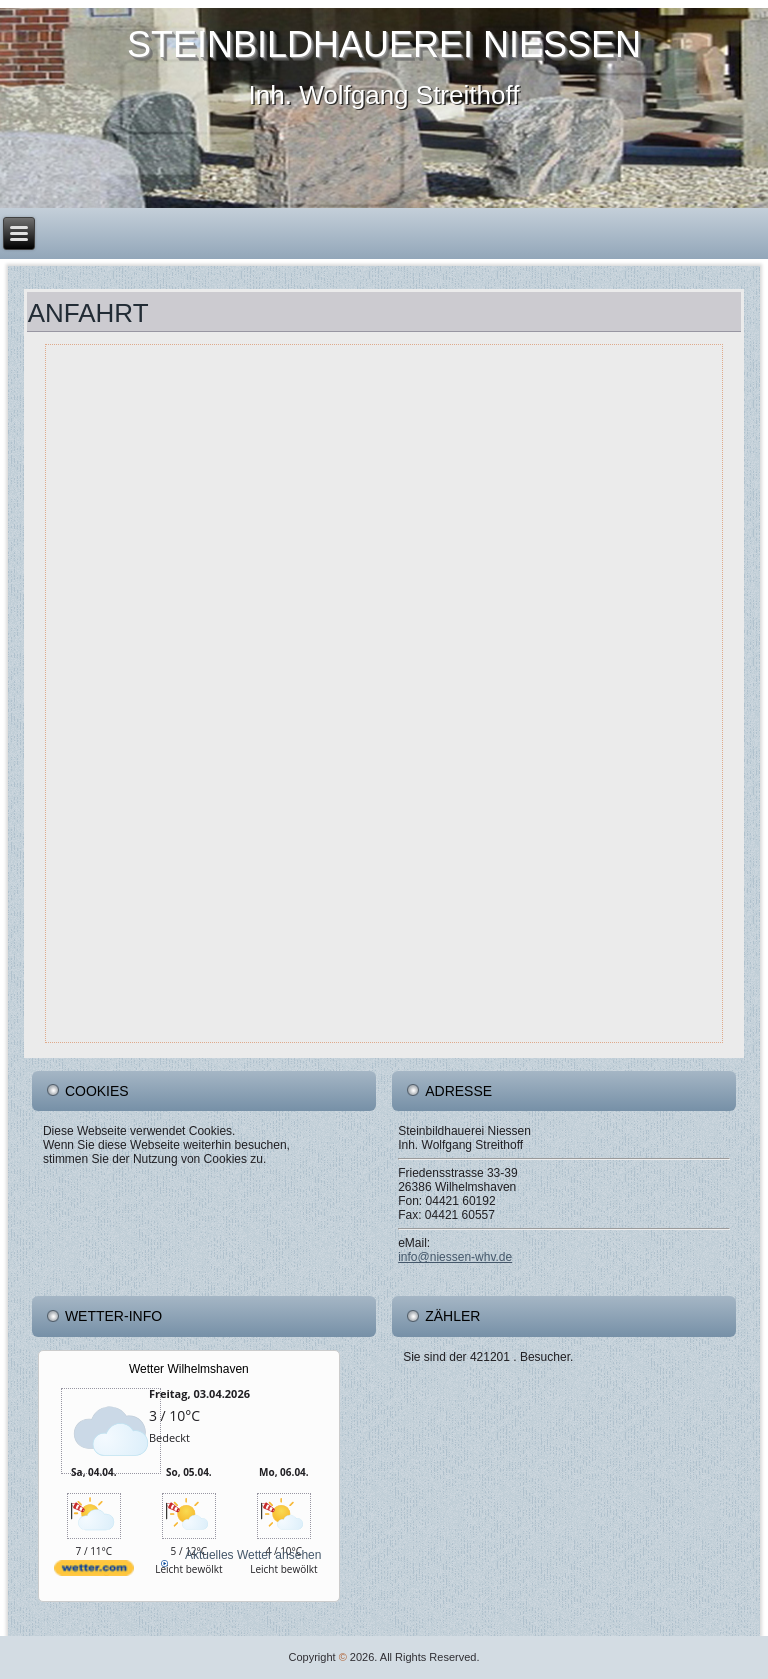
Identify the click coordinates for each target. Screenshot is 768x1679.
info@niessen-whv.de (455, 1257)
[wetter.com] (94, 1584)
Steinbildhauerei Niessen (384, 44)
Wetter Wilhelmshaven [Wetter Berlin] (189, 1369)
